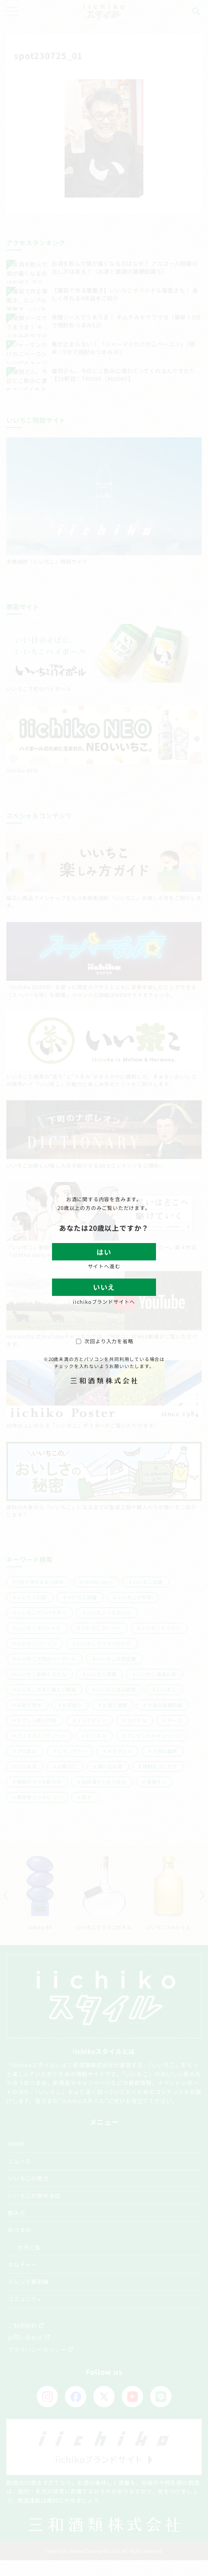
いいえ (104, 1287)
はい (104, 1252)
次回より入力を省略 (104, 1341)
